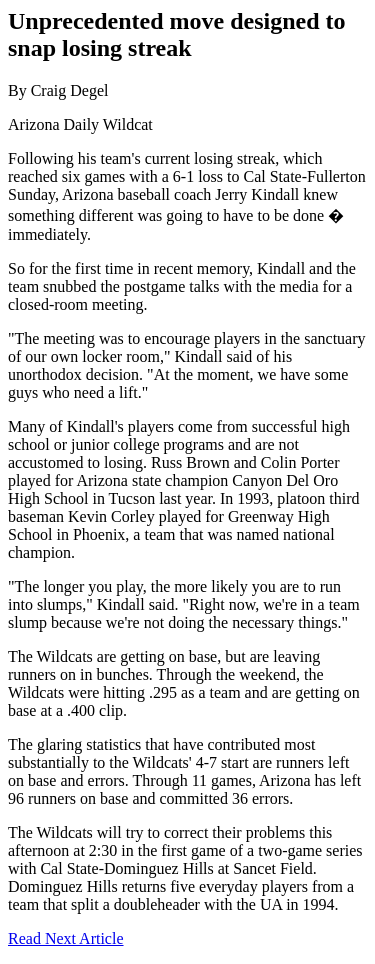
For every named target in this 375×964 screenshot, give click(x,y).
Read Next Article (66, 938)
